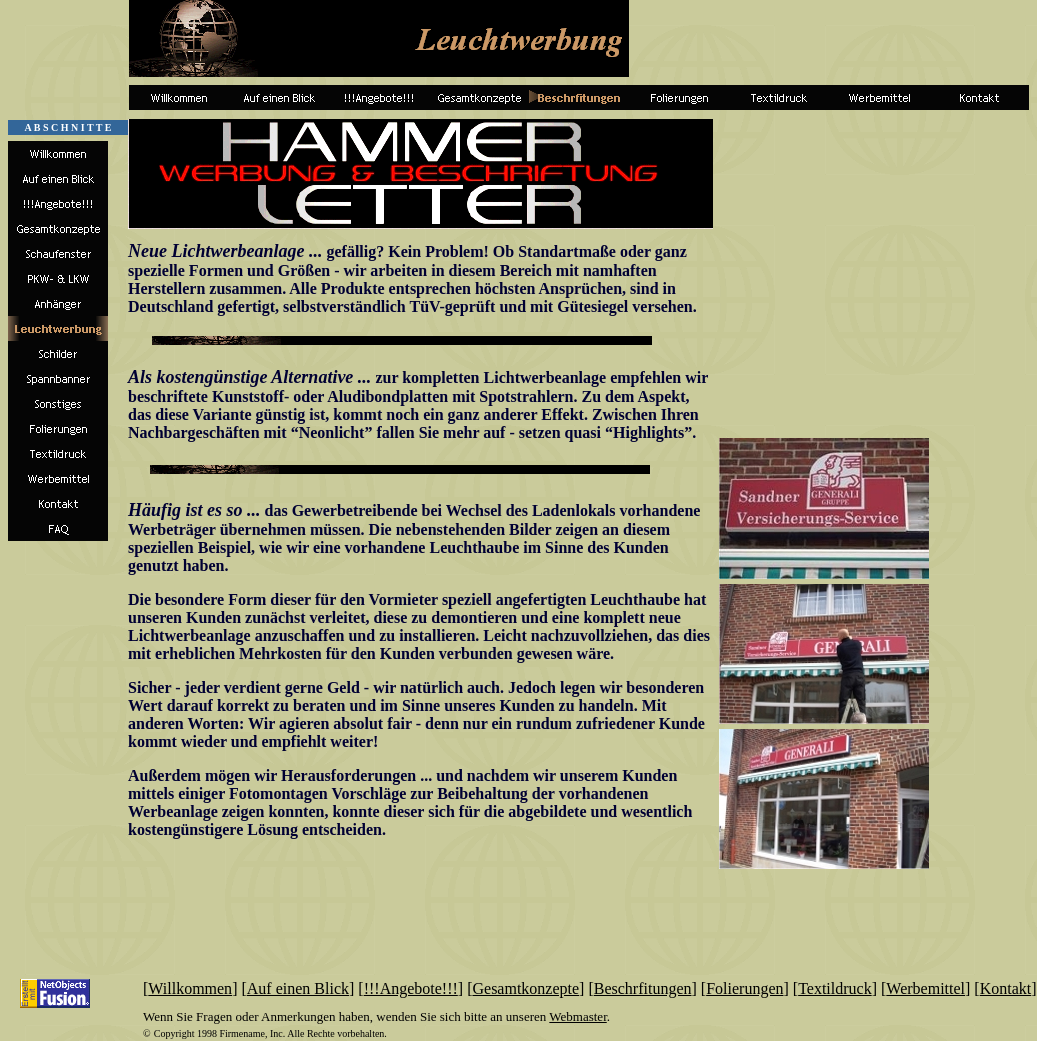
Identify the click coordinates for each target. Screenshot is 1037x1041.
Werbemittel (925, 988)
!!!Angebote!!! (411, 988)
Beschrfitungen (643, 988)
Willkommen (190, 988)
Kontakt (1006, 988)
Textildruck (835, 988)
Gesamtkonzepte (525, 988)
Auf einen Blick (298, 988)
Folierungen (744, 988)
